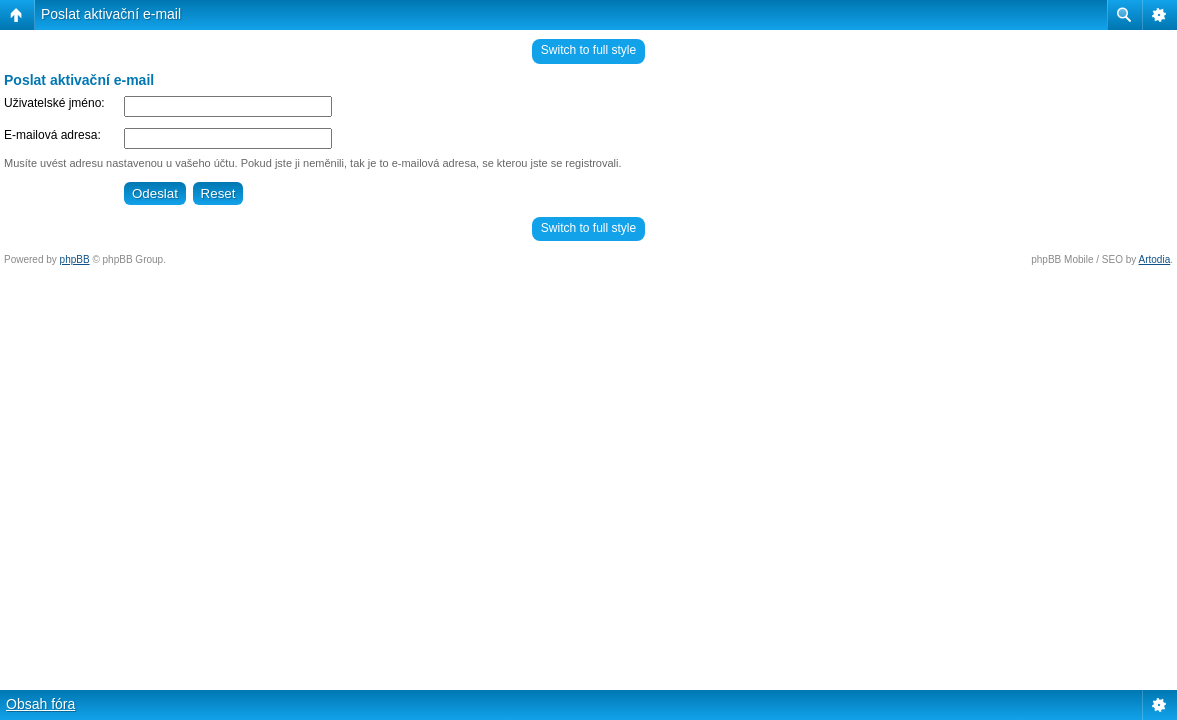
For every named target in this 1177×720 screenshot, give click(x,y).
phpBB (75, 259)
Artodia (1155, 259)
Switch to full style (588, 50)
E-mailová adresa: (52, 135)
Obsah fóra (40, 704)
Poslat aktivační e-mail (111, 14)
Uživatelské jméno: (54, 103)
